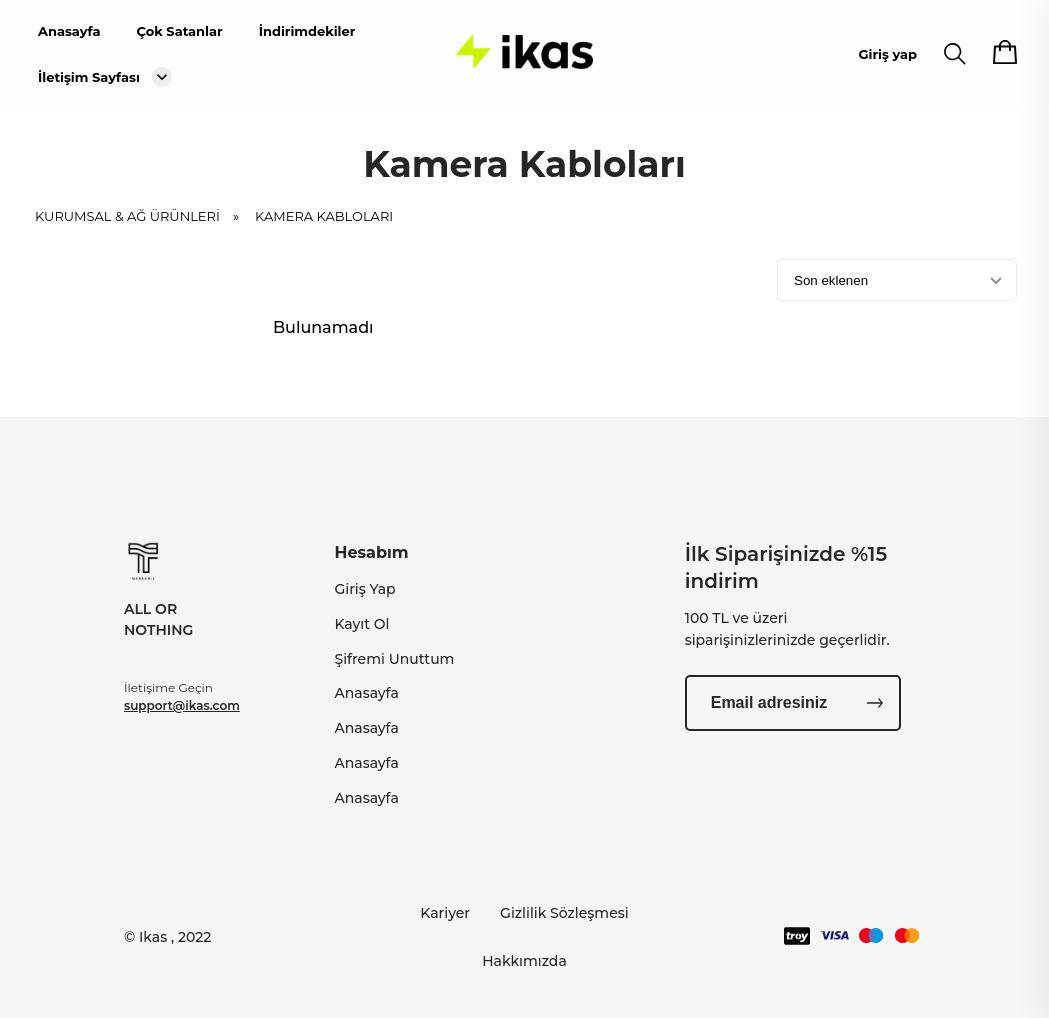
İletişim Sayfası (89, 77)
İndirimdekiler (307, 31)
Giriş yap (888, 54)
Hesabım (371, 552)
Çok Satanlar (179, 31)
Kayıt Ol (361, 624)
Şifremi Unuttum (394, 659)
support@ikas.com (182, 705)
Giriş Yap (364, 589)
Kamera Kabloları (324, 222)
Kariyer (445, 913)
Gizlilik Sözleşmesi (564, 913)
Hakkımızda (524, 961)
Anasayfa (69, 31)
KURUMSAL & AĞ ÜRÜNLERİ (143, 222)
